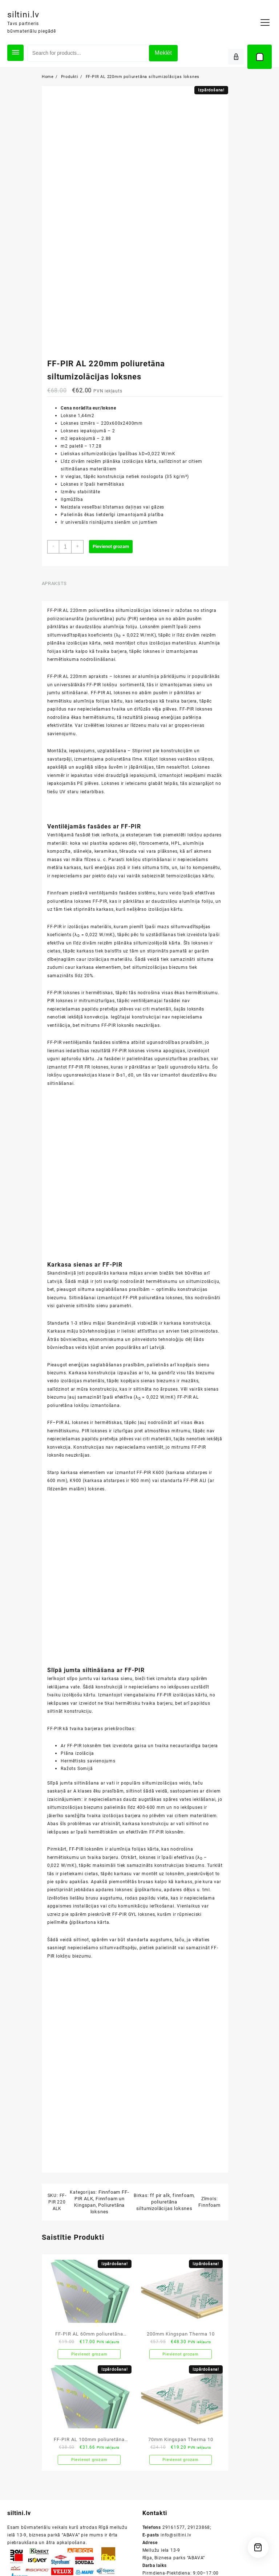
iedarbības (125, 803)
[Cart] (259, 57)
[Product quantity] (64, 551)
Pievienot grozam (111, 551)
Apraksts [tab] (52, 587)
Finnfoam (207, 2278)
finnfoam (181, 2268)
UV (95, 803)
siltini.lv (26, 13)
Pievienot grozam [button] (87, 2428)
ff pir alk (158, 2268)
